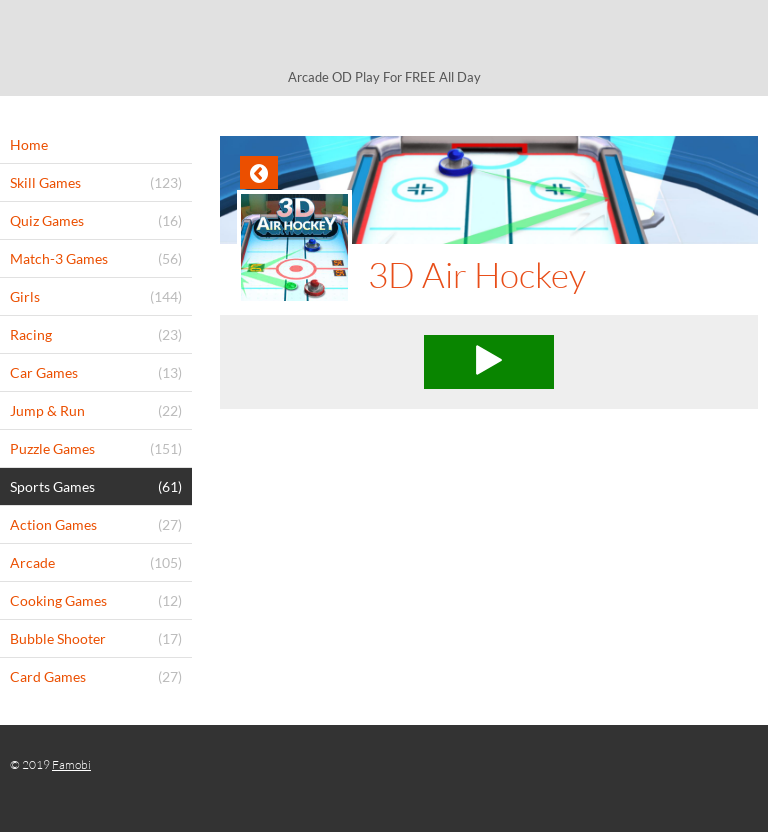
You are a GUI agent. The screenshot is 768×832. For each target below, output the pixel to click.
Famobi (71, 764)
